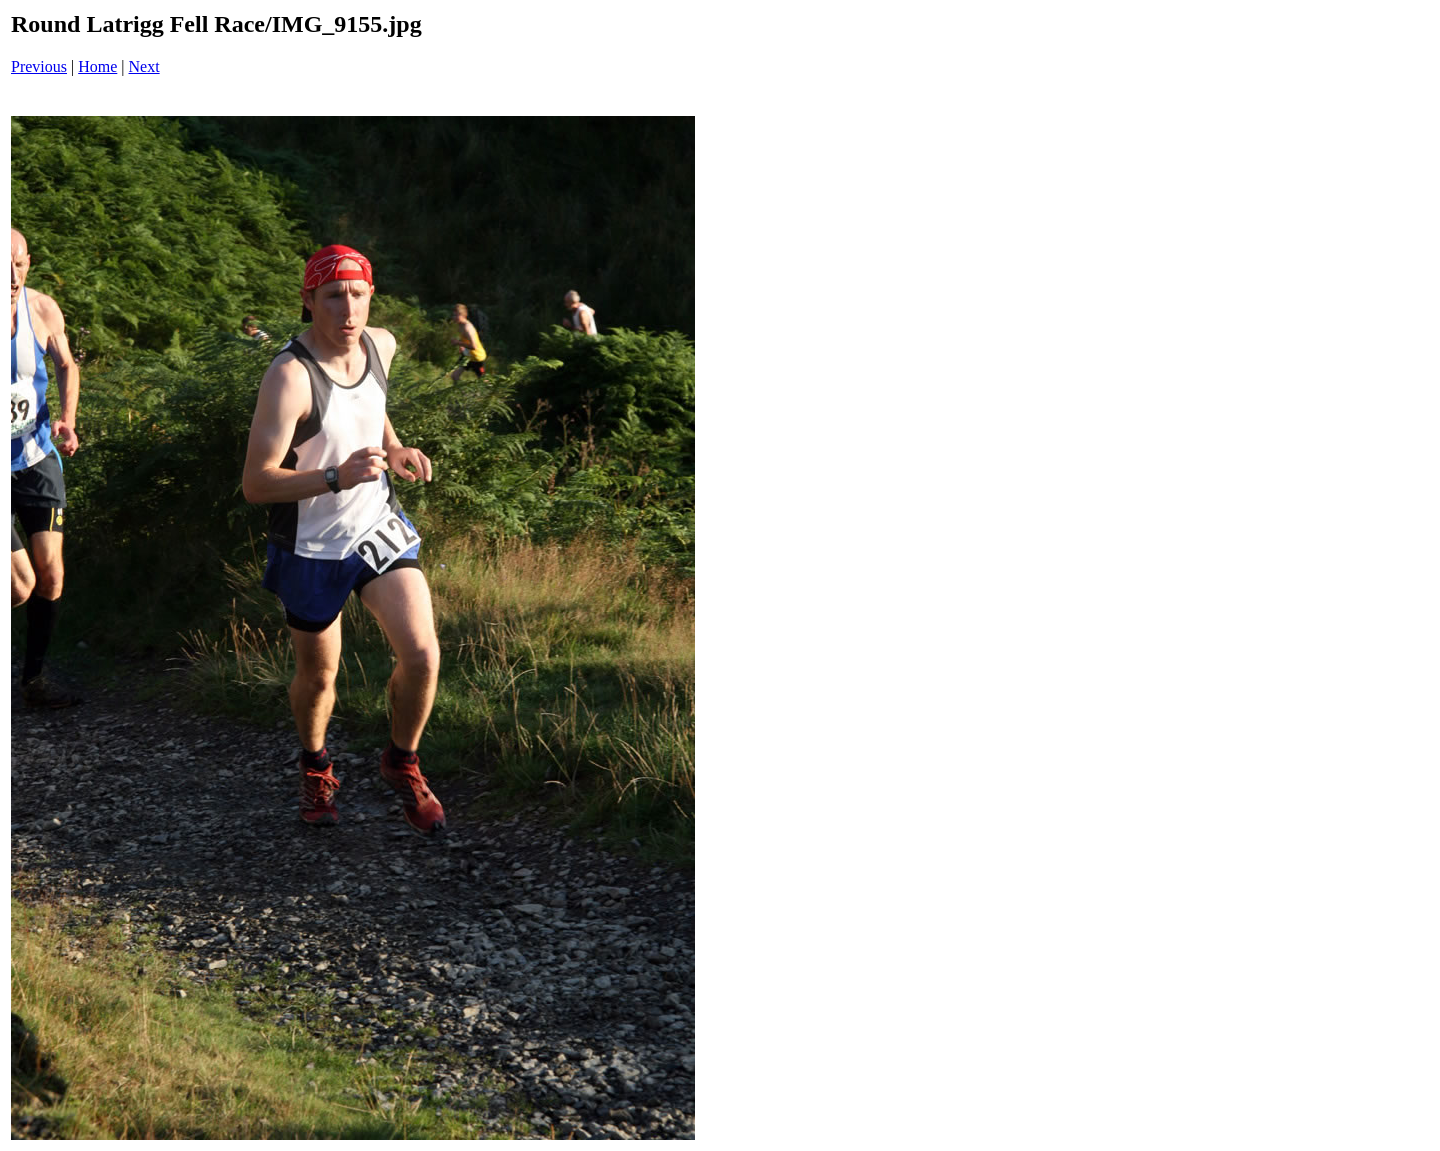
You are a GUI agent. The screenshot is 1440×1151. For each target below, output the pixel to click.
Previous (39, 66)
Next (144, 66)
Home (97, 66)
